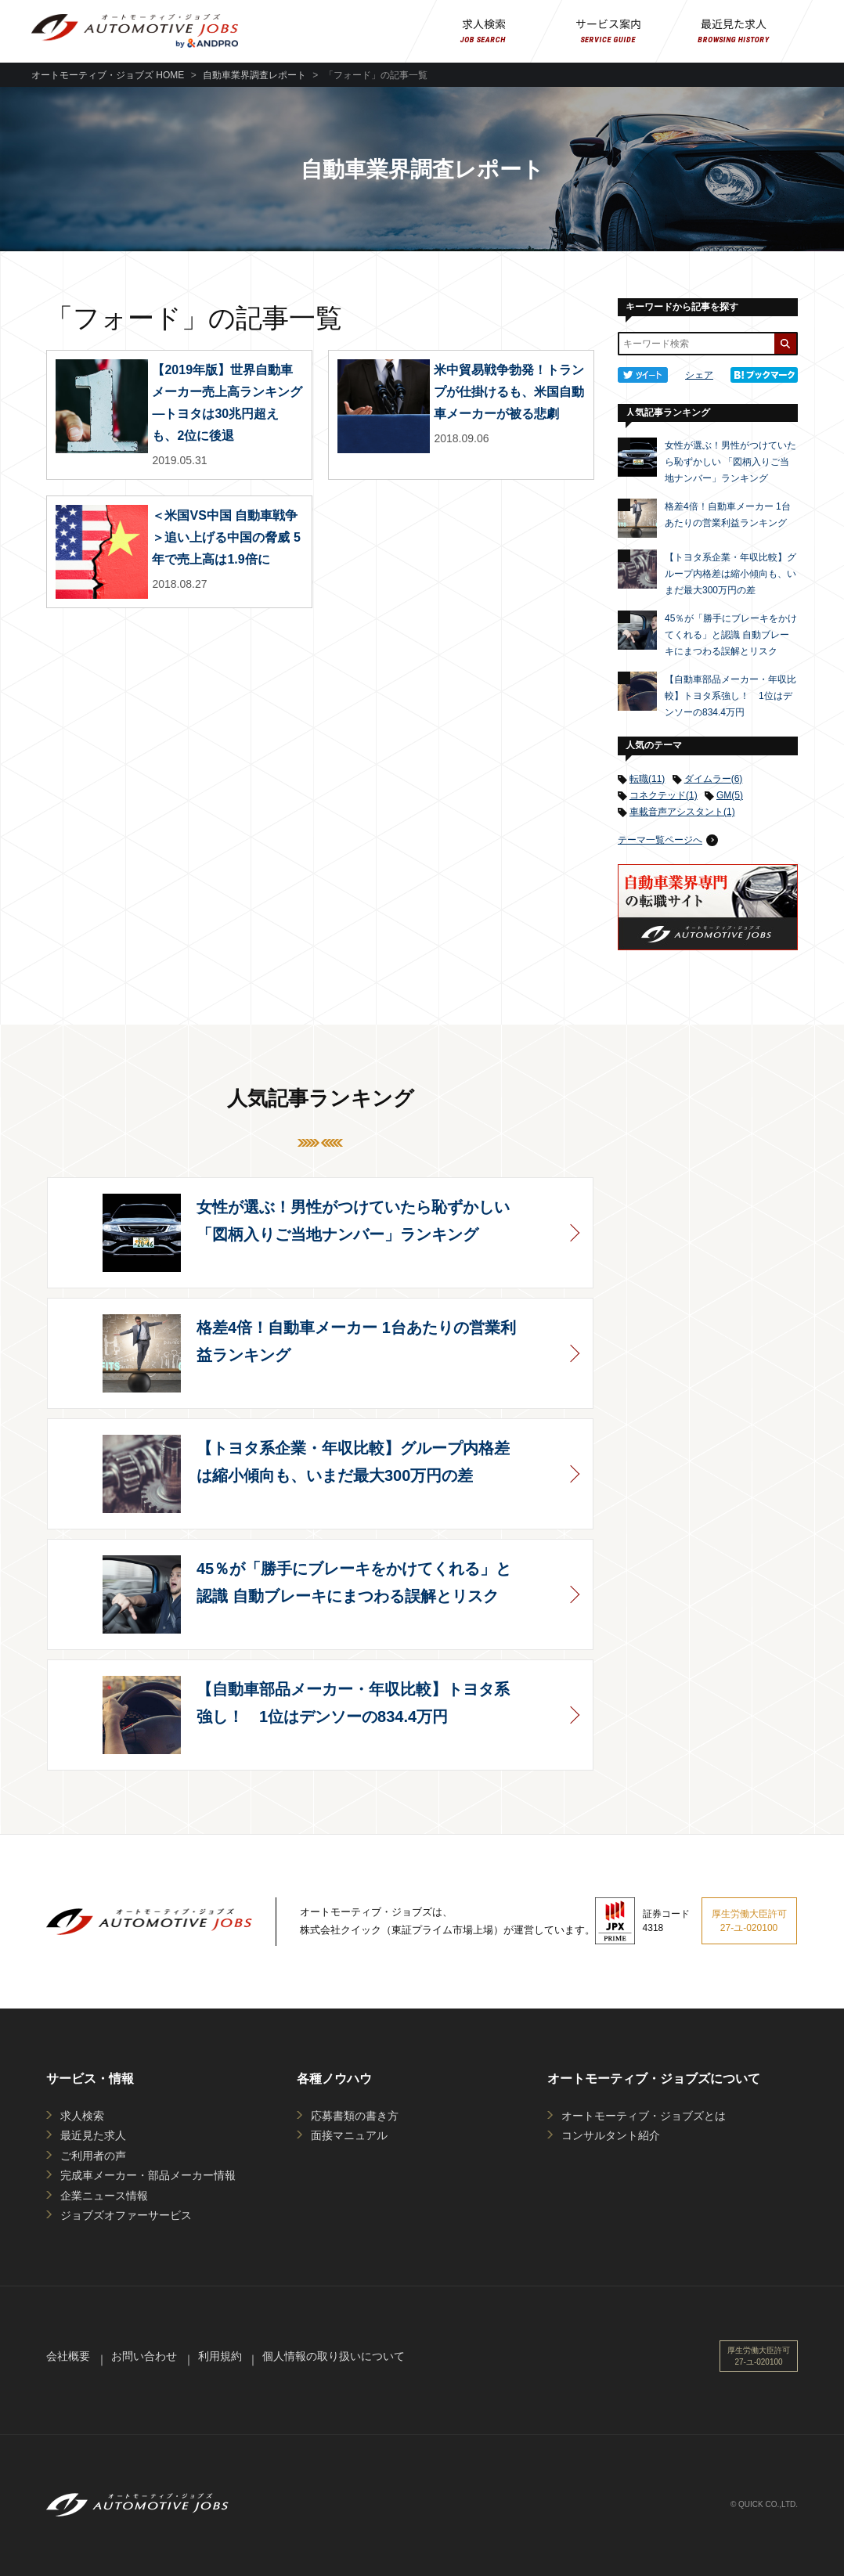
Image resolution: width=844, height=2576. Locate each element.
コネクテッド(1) (663, 795)
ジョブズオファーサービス (126, 2215)
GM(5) (729, 795)
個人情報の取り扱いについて (333, 2356)
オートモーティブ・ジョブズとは (643, 2115)
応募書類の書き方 (355, 2115)
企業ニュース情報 (104, 2195)
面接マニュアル (349, 2135)
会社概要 (68, 2356)
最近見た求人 (93, 2135)
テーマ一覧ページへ (660, 839)
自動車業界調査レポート (254, 75)
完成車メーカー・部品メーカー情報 (148, 2175)
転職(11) (647, 778)
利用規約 (220, 2356)
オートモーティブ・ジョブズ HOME (107, 75)
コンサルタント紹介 (610, 2135)
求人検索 (82, 2115)
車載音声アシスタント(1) (682, 811)
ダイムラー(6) (713, 778)
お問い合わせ (144, 2356)
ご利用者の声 (93, 2155)
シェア (699, 374)
